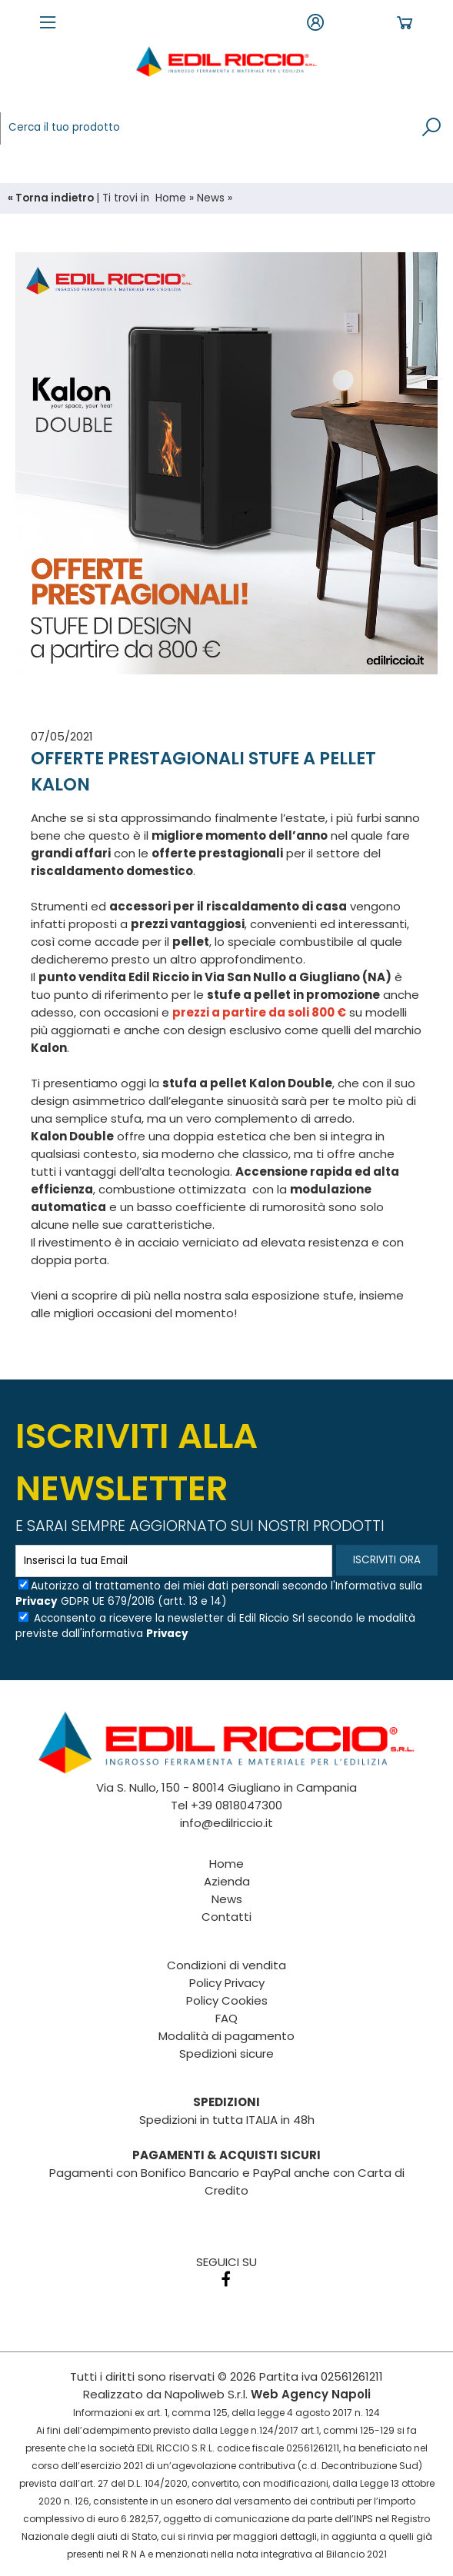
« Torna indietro (52, 198)
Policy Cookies (227, 2000)
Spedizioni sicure (226, 2053)
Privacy (36, 1601)
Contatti (226, 1917)
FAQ (226, 2018)
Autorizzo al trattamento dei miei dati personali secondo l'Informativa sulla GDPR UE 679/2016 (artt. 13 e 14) (218, 1594)
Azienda (227, 1881)
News (211, 198)
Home (170, 198)
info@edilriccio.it (226, 1823)
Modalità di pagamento (226, 2036)
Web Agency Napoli (311, 2394)
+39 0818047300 (236, 1805)
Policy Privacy (227, 1983)
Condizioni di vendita (226, 1965)
